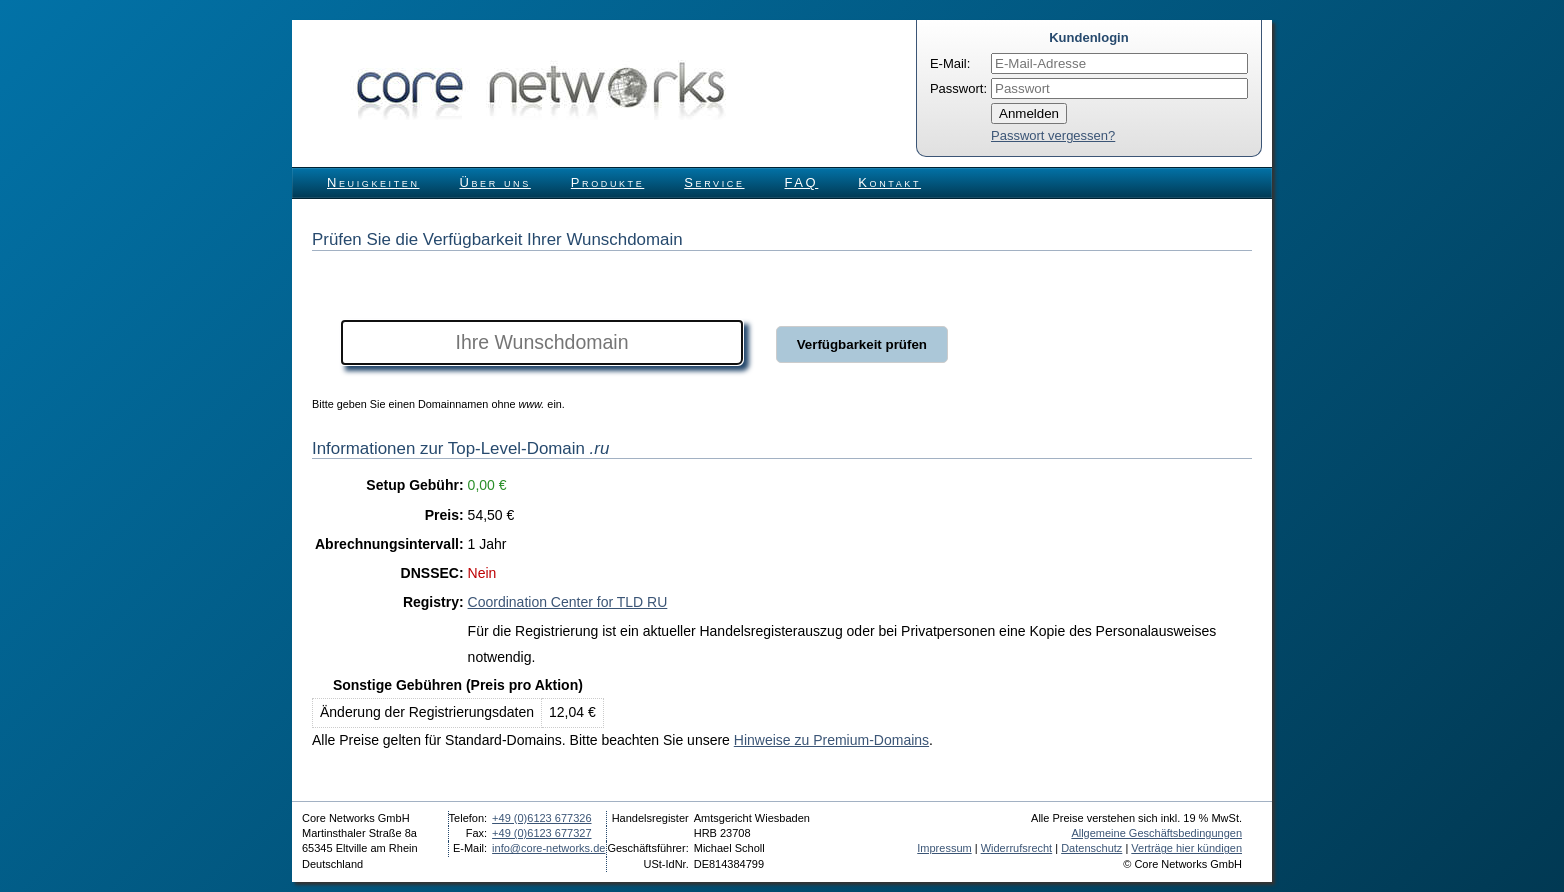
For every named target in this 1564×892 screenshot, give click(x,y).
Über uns (495, 182)
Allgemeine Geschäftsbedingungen (1156, 833)
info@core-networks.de (548, 848)
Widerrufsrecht (1017, 848)
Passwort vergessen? (1053, 135)
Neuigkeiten (373, 182)
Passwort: (958, 88)
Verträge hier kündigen (1186, 848)
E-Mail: (950, 63)
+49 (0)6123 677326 (541, 818)
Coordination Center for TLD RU (568, 602)
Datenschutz (1091, 848)
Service (714, 182)
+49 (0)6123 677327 (541, 833)
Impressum (944, 848)
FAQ (802, 182)
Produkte (607, 182)
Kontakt (889, 182)
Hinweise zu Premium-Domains (831, 740)
